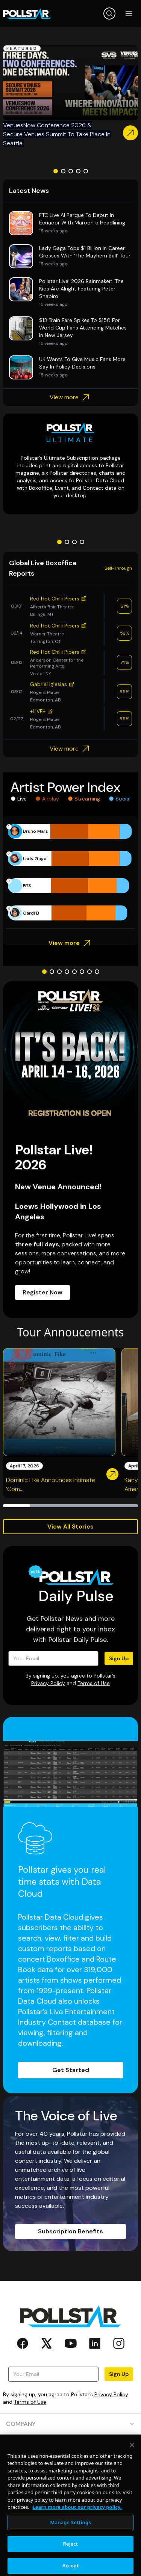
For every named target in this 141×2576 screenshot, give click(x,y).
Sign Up (119, 1658)
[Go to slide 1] (55, 171)
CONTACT (70, 2488)
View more (70, 397)
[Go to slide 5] (85, 171)
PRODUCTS (70, 2445)
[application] (70, 872)
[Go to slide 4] (78, 171)
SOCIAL (70, 2509)
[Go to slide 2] (63, 171)
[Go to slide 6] (82, 971)
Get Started (70, 2070)
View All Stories (70, 1526)
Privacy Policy (48, 1683)
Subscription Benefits (70, 2231)
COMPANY (70, 2424)
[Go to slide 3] (70, 171)
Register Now (42, 1292)
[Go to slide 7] (89, 971)
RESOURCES (70, 2467)
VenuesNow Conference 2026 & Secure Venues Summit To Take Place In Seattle (57, 134)
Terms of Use (93, 1683)
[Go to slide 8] (97, 971)
